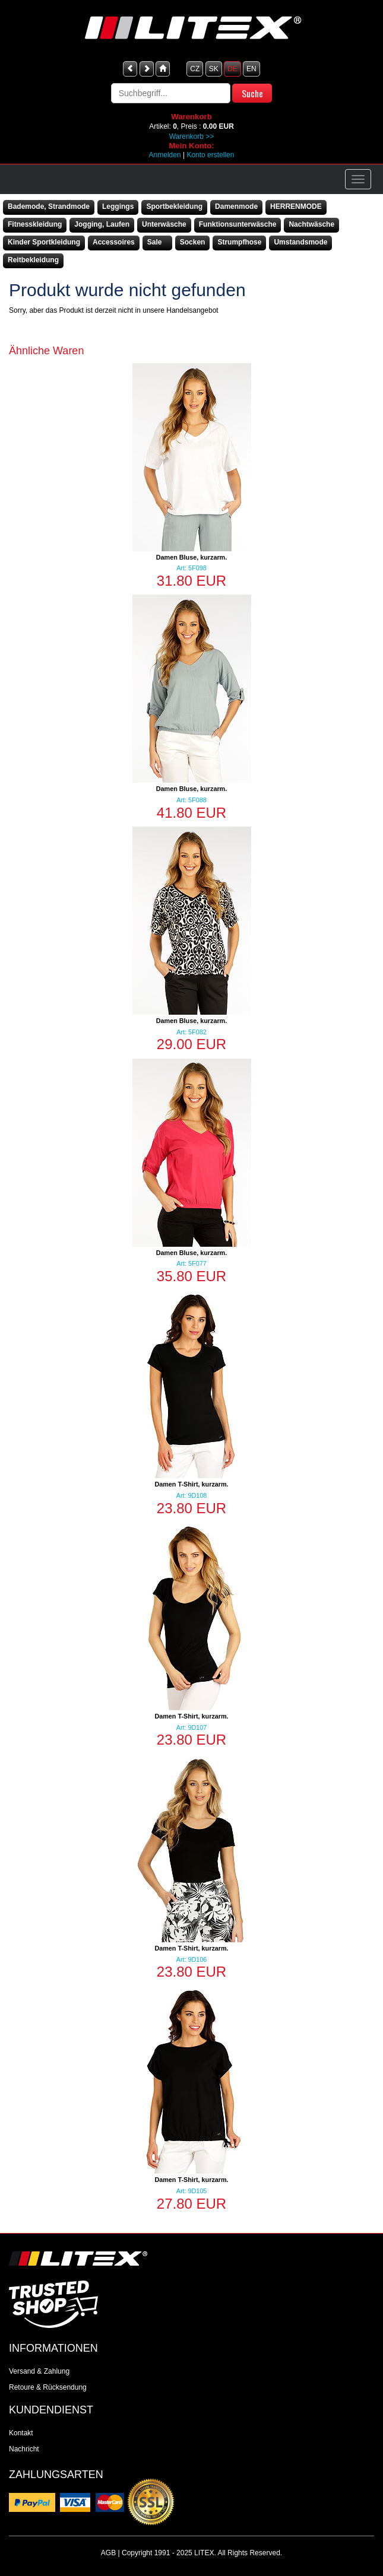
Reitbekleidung (33, 260)
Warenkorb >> (191, 136)
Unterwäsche (164, 224)
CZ (195, 69)
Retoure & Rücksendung (48, 2387)
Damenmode (236, 206)
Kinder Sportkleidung (44, 242)
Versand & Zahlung (39, 2371)
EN (251, 69)
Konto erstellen (210, 155)
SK (214, 69)
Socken (192, 242)
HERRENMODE (296, 206)
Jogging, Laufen (101, 224)
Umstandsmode (300, 242)
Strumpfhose (239, 242)
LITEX (204, 2553)
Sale (154, 242)
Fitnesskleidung (35, 224)
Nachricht (24, 2449)
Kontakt (21, 2433)
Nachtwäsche (311, 224)
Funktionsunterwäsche (238, 224)
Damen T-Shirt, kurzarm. (191, 1484)
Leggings (118, 206)
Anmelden (165, 155)
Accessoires (114, 242)
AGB (108, 2553)
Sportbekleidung (174, 206)
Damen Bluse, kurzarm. (191, 557)
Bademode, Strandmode (49, 206)
